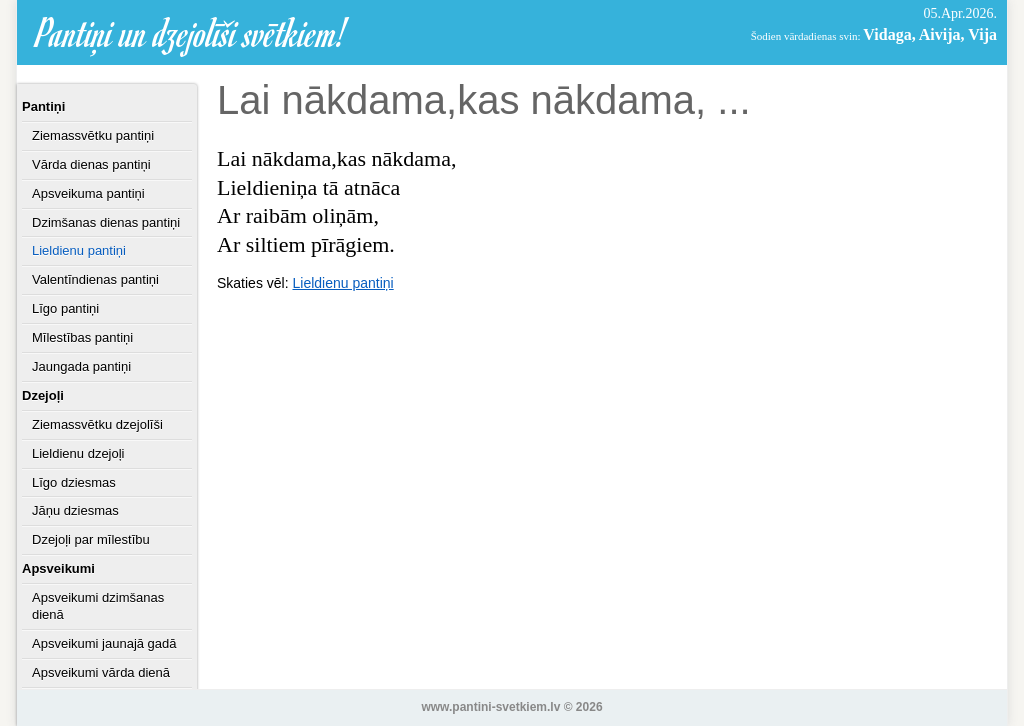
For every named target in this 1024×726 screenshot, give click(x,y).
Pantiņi (43, 106)
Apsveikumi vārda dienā (101, 672)
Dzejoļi (43, 395)
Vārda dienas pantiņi (91, 164)
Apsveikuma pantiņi (88, 193)
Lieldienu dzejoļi (78, 453)
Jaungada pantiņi (81, 366)
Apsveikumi (58, 568)
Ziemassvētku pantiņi (93, 135)
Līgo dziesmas (74, 482)
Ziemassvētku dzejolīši (97, 424)
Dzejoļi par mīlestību (91, 539)
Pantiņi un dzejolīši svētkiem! (192, 32)
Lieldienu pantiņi (79, 250)
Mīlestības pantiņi (82, 337)
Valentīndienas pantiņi (95, 279)
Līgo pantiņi (65, 308)
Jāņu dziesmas (75, 510)
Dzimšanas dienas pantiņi (106, 222)
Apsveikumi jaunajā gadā (104, 643)
